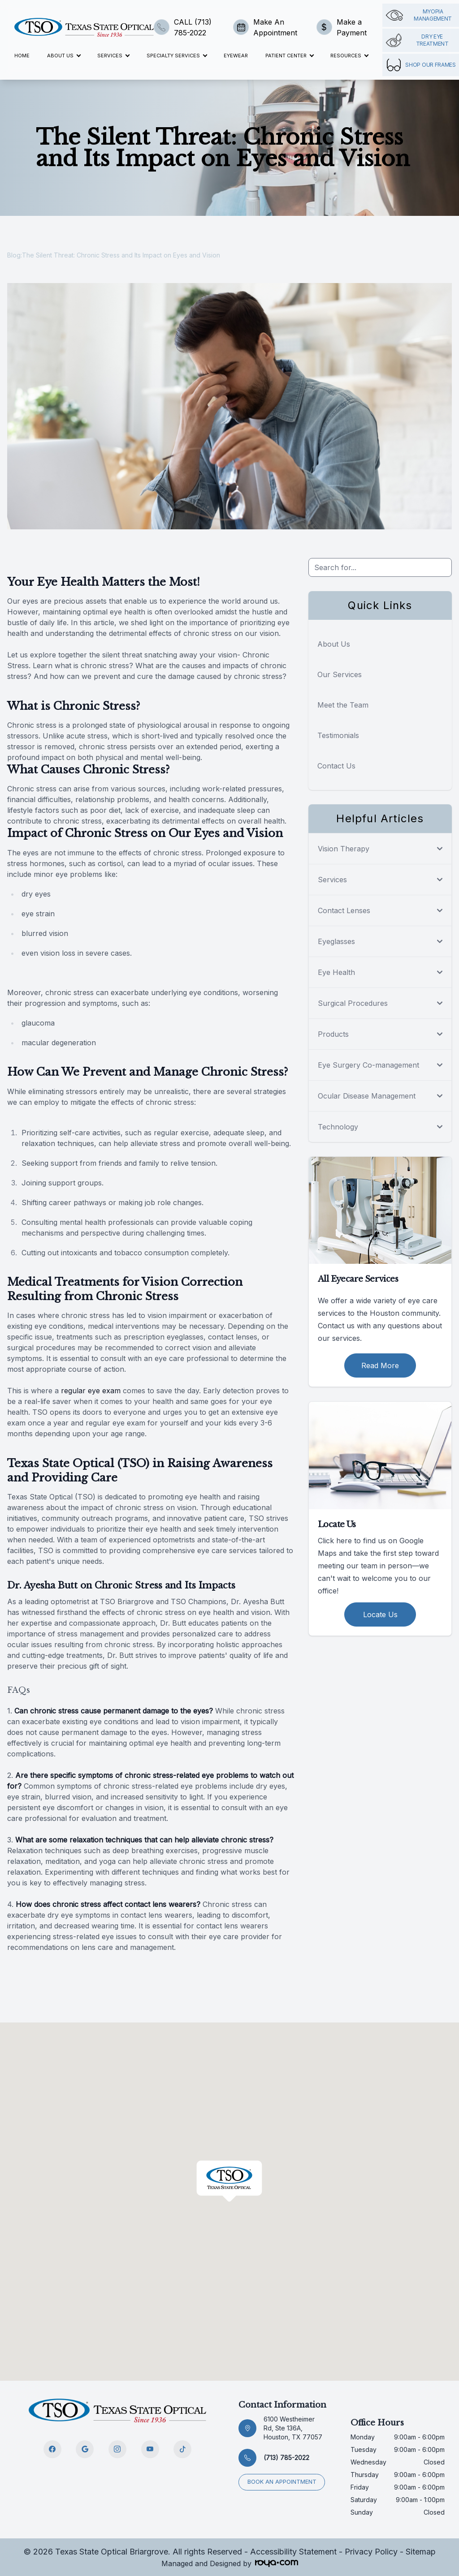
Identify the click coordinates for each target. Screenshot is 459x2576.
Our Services (339, 674)
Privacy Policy (371, 2551)
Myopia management (419, 15)
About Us (333, 644)
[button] (229, 2181)
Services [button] (113, 55)
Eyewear (236, 55)
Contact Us (336, 765)
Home (22, 55)
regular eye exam (91, 1390)
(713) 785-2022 (286, 2457)
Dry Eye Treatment (417, 40)
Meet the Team (342, 704)
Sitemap (421, 2551)
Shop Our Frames (421, 65)
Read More (380, 1365)
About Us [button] (63, 55)
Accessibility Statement (293, 2551)
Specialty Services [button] (177, 55)
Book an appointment (282, 2481)
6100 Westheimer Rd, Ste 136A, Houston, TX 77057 (293, 2428)
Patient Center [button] (289, 55)
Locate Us (380, 1614)
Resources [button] (349, 55)
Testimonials (338, 735)
